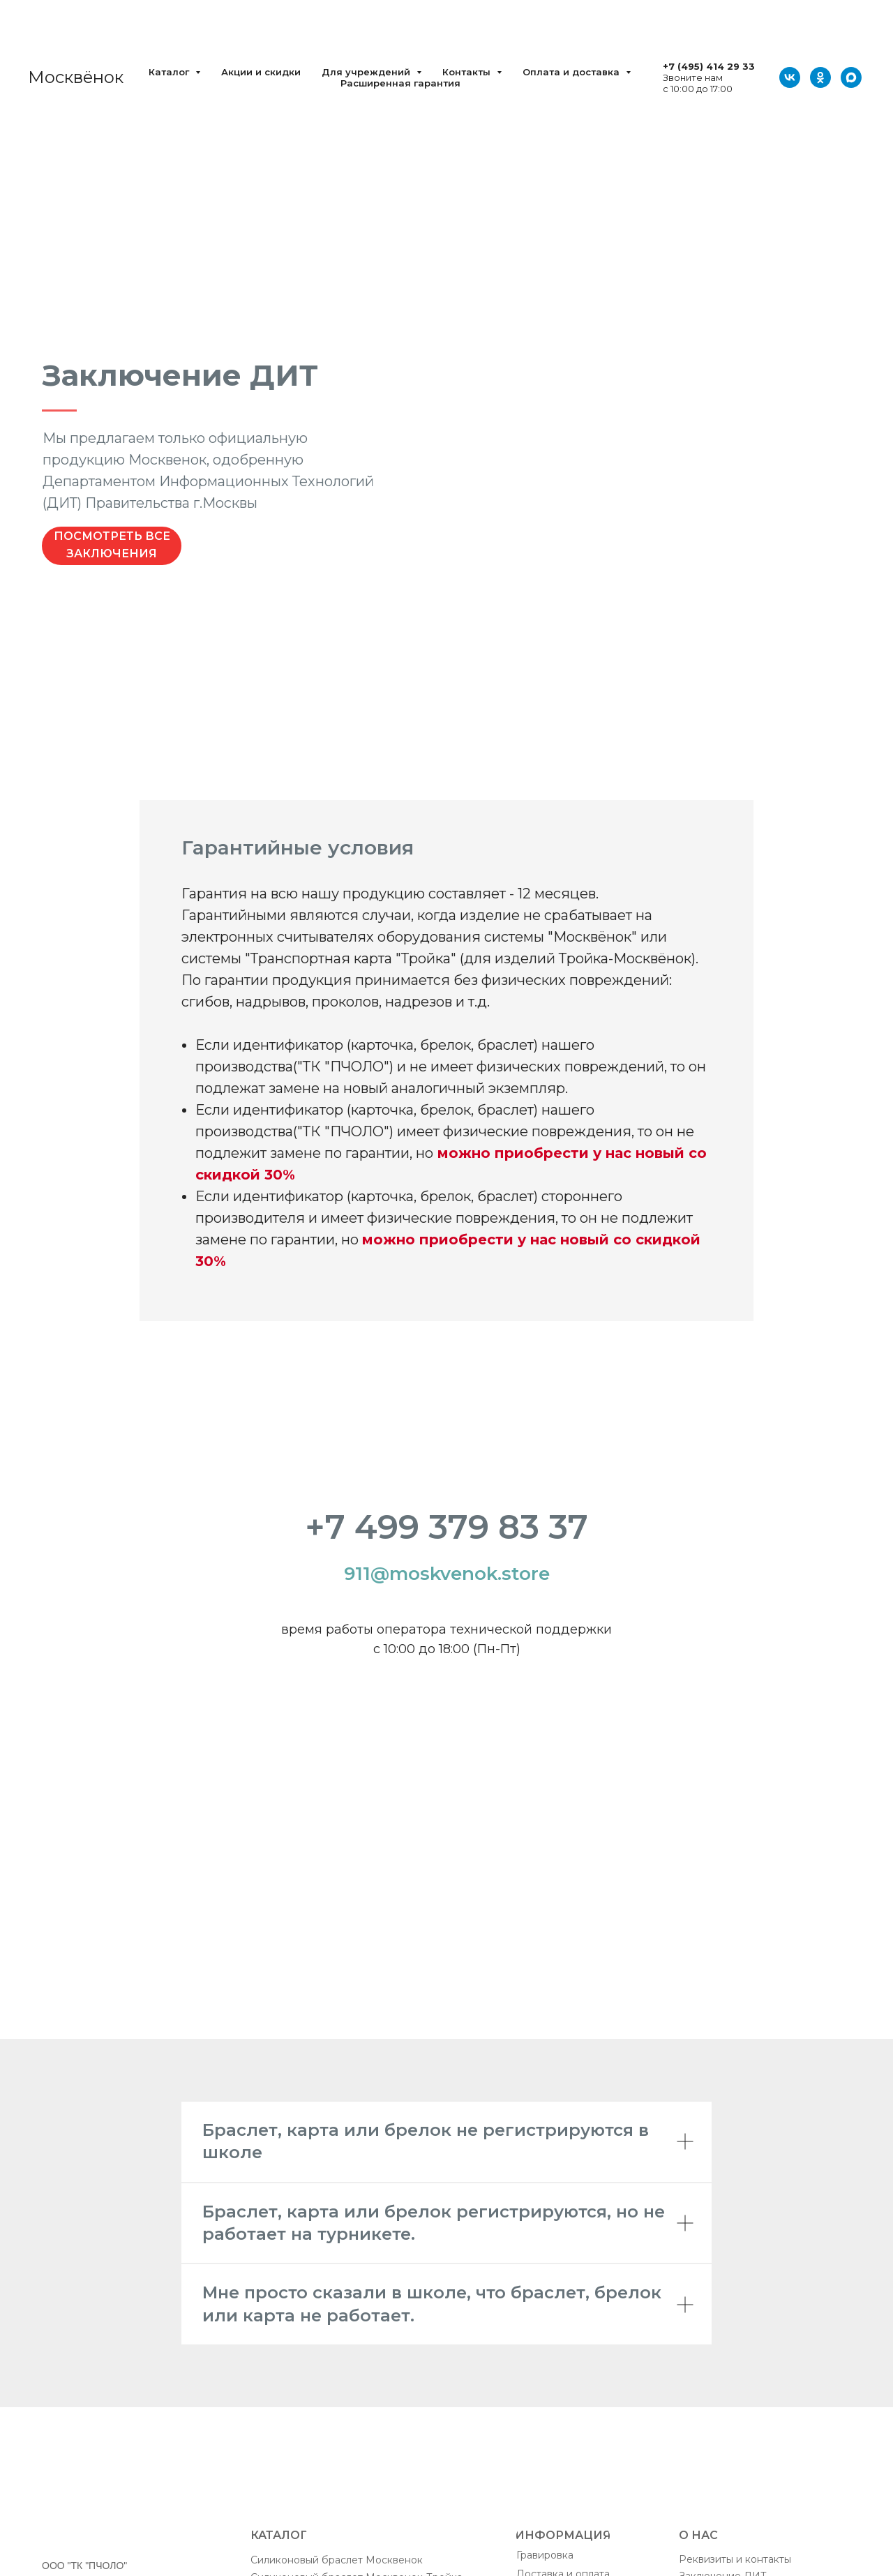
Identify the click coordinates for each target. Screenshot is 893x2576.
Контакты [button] (467, 71)
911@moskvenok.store (447, 1573)
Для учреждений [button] (367, 71)
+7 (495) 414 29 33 (709, 66)
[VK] (789, 77)
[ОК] (820, 77)
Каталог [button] (170, 71)
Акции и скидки (261, 71)
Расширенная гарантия (400, 83)
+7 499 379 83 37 (446, 1527)
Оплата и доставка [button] (572, 71)
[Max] (851, 77)
